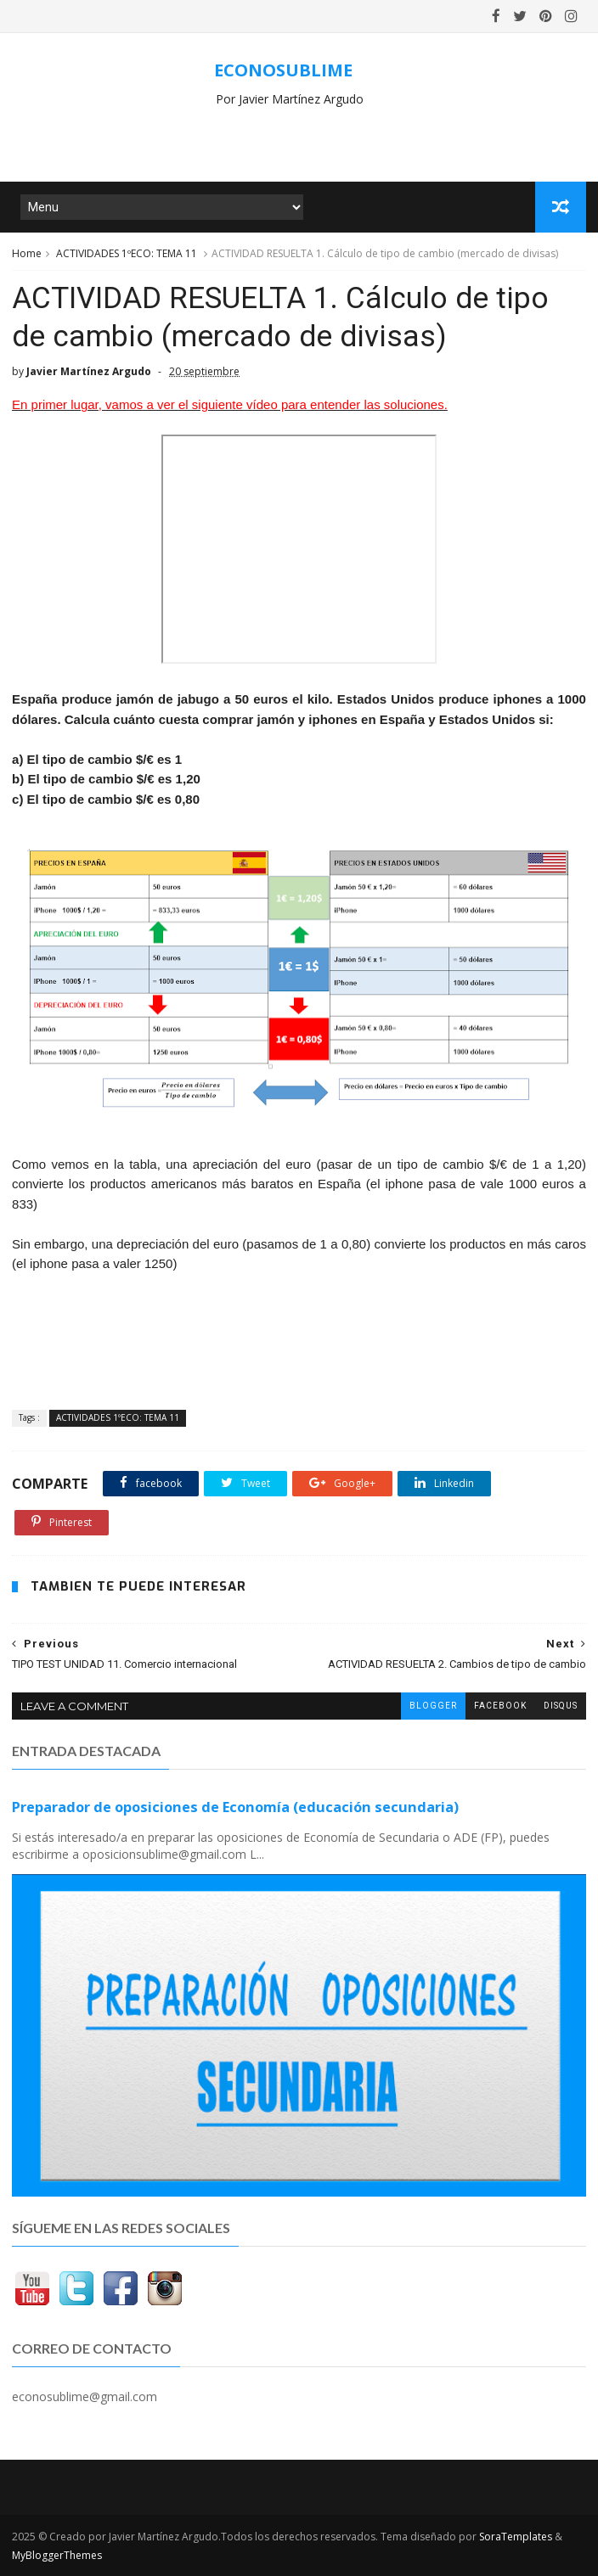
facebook (500, 1705)
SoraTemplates (515, 2536)
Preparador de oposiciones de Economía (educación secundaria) (235, 1807)
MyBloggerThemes (57, 2555)
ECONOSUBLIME (283, 70)
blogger (433, 1705)
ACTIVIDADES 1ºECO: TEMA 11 (126, 253)
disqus (561, 1705)
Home (27, 253)
